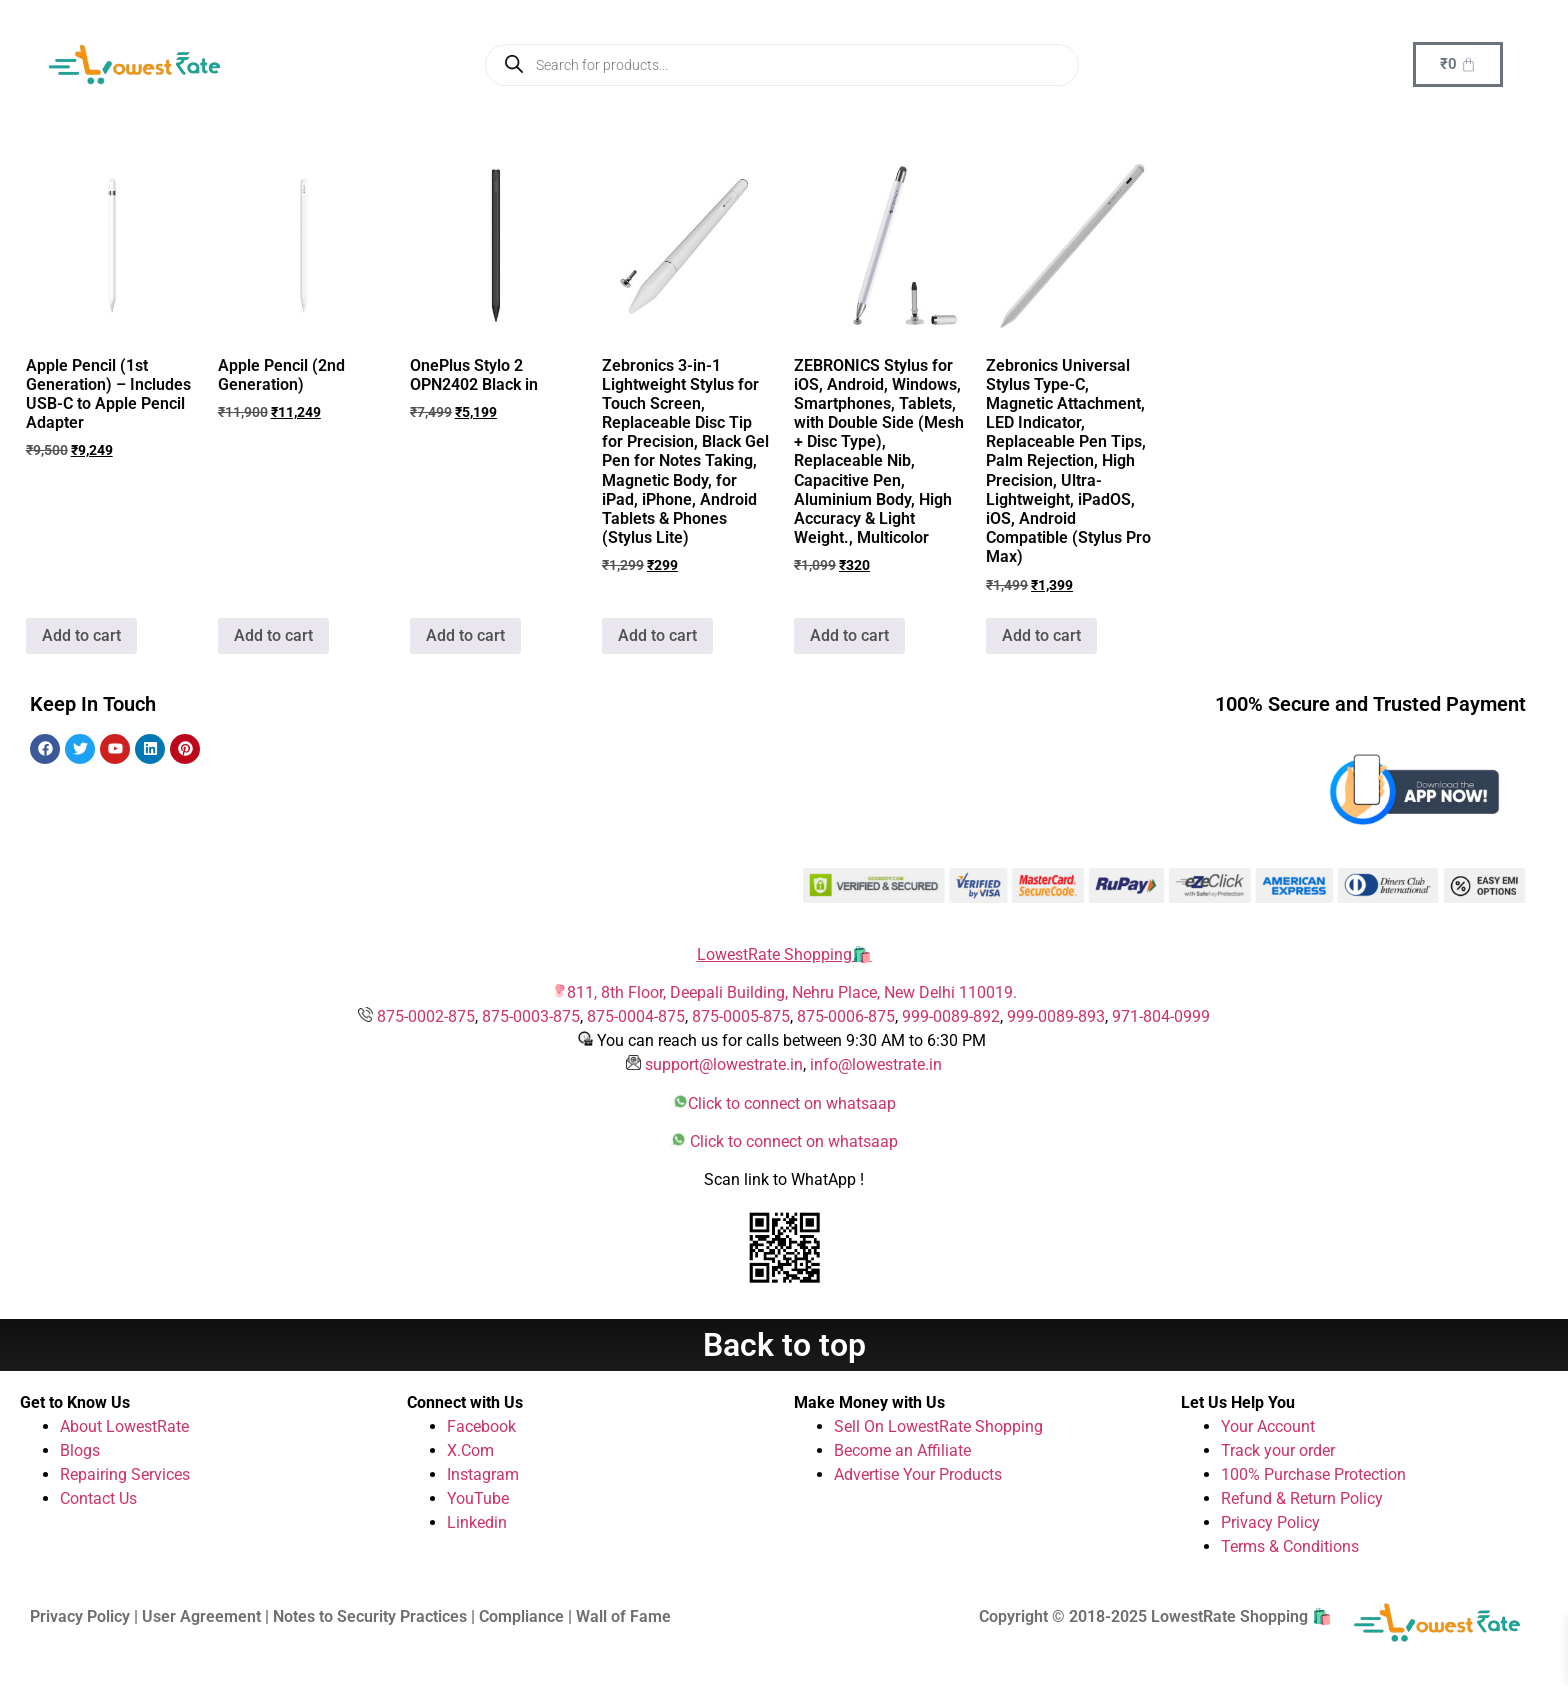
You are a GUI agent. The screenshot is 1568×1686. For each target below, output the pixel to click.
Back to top (784, 1345)
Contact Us (98, 1498)
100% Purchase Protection (1313, 1474)
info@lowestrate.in (876, 1064)
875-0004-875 (636, 1016)
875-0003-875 (531, 1016)
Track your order (1278, 1450)
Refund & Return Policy (1302, 1498)
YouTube (478, 1498)
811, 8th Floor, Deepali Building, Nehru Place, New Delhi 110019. (792, 992)
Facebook (481, 1426)
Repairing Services (125, 1474)
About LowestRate (124, 1426)
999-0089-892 (951, 1016)
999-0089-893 (1056, 1016)
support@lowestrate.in (724, 1064)
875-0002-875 (426, 1016)
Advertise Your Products (918, 1474)
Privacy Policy (1270, 1522)
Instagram (483, 1474)
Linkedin (477, 1522)
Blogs (80, 1450)
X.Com (470, 1450)
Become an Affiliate (902, 1450)
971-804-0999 (1161, 1016)
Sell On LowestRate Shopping (938, 1426)
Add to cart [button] (81, 635)
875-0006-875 (846, 1016)
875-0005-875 (741, 1016)
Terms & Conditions (1290, 1546)
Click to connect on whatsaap (792, 1103)
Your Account (1268, 1426)
